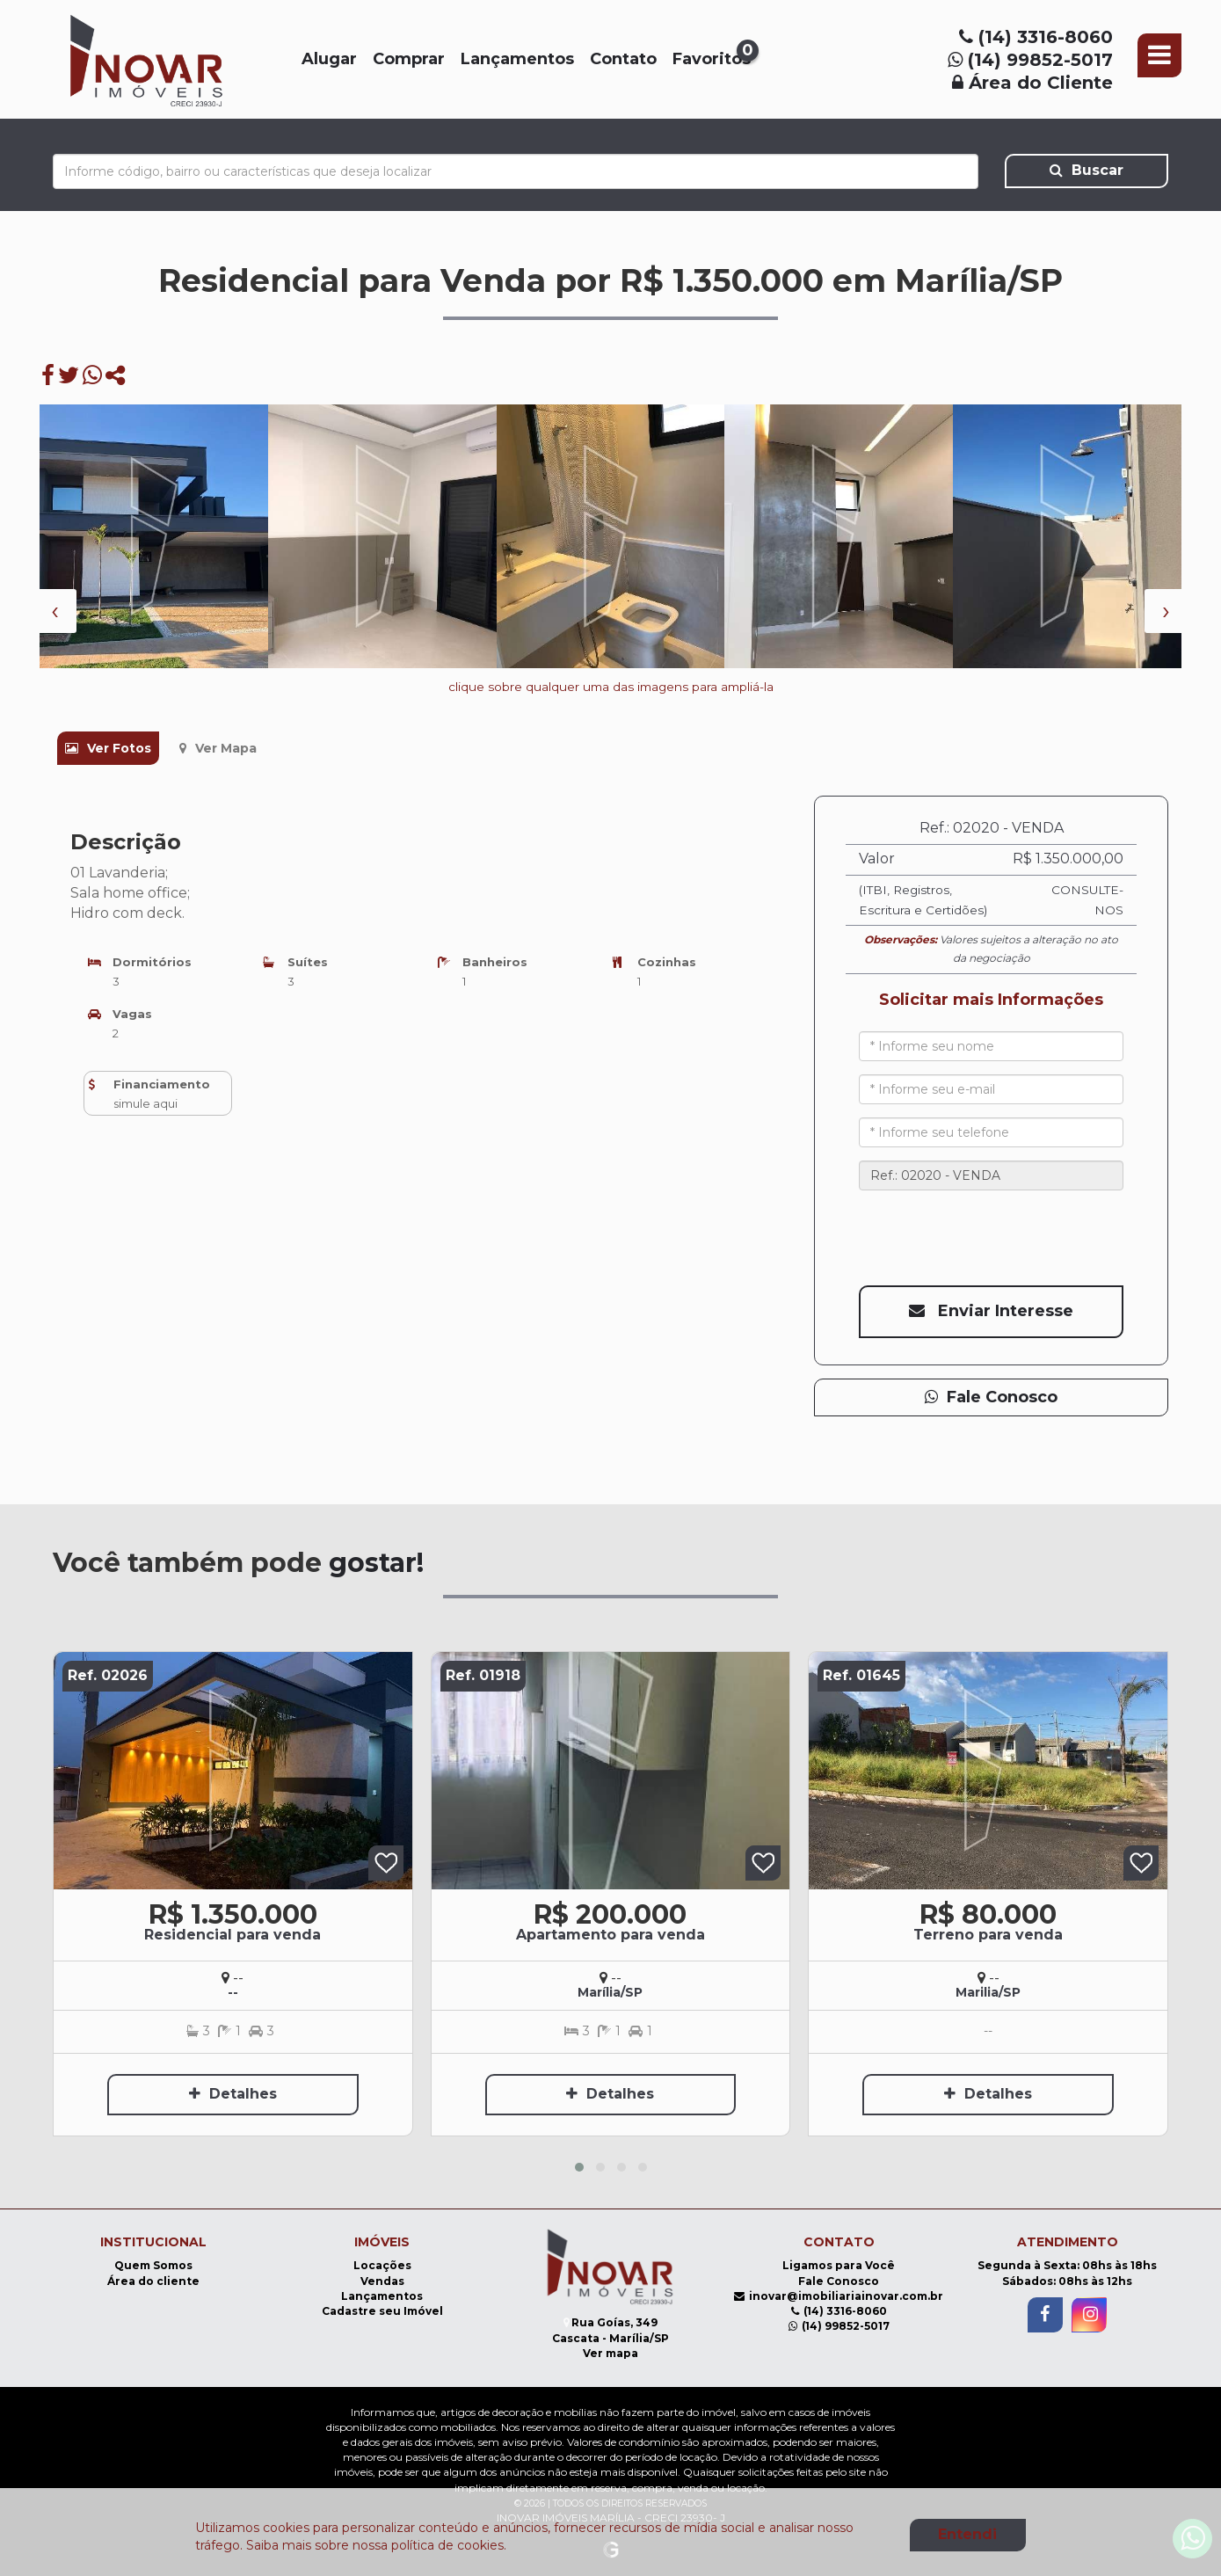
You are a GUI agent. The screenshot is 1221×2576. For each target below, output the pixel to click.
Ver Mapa (218, 748)
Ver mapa (610, 2353)
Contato (623, 59)
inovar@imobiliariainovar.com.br (838, 2296)
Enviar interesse (991, 1311)
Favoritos (712, 58)
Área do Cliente (1032, 82)
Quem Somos (153, 2265)
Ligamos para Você (838, 2265)
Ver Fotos (108, 748)
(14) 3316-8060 (1036, 36)
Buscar (1086, 170)
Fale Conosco (991, 1397)
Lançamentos (517, 59)
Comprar (409, 59)
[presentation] (54, 611)
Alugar (329, 59)
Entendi (967, 2534)
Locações (382, 2265)
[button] (579, 2167)
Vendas (382, 2281)
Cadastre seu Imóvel (382, 2311)
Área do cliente (153, 2281)
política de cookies (447, 2545)
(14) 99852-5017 (1030, 59)
